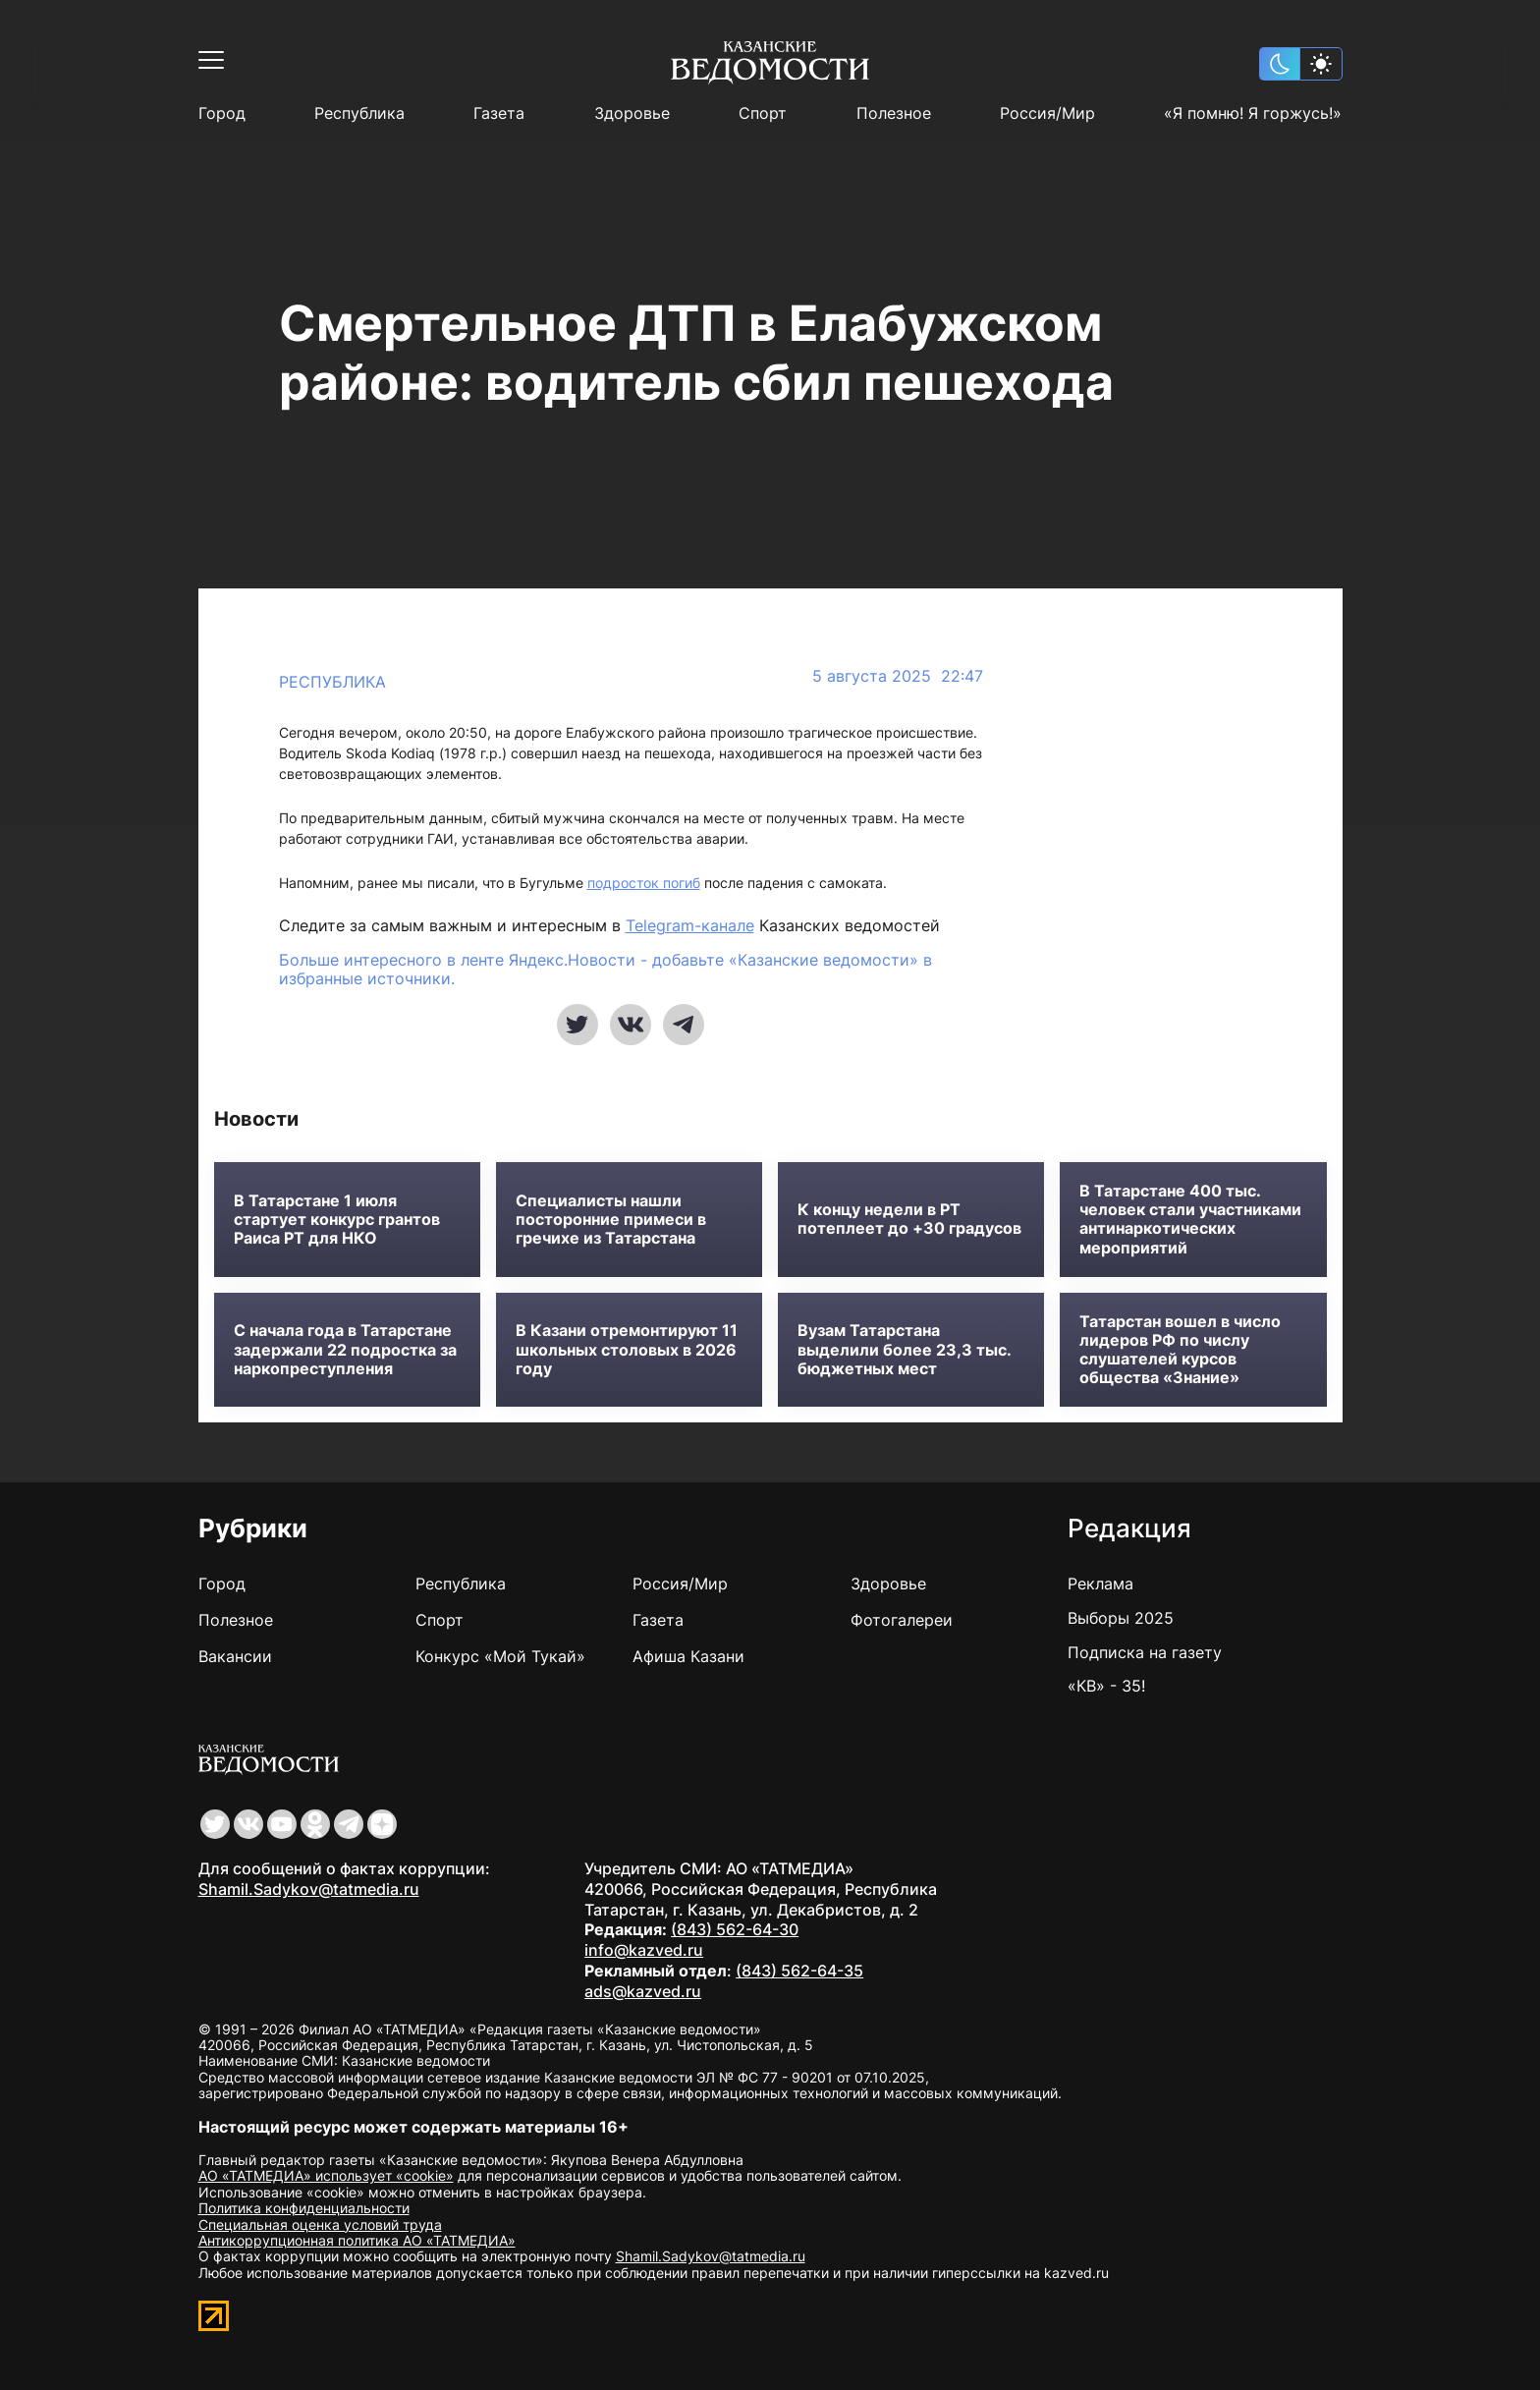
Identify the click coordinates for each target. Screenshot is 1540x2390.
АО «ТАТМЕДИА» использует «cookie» (326, 2175)
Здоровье (632, 113)
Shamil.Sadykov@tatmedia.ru (308, 1889)
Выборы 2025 (1121, 1618)
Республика (359, 113)
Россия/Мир (1047, 113)
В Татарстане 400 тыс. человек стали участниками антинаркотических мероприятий (1190, 1219)
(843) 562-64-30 (734, 1929)
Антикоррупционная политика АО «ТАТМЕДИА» (357, 2240)
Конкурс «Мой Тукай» (500, 1656)
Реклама (1100, 1583)
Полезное (893, 113)
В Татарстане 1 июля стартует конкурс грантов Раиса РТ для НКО (337, 1220)
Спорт (763, 113)
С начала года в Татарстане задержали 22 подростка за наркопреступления (345, 1349)
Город (222, 113)
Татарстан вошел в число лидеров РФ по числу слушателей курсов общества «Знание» (1180, 1350)
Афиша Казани (688, 1656)
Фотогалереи (902, 1620)
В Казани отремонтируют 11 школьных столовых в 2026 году (627, 1349)
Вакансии (235, 1656)
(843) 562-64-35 (799, 1970)
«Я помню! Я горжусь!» (1253, 113)
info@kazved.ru (643, 1950)
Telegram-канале (690, 925)
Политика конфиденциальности (304, 2207)
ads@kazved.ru (642, 1991)
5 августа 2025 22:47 (897, 676)
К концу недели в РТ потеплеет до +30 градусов (909, 1219)
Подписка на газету (1145, 1652)
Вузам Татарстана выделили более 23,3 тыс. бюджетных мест (904, 1349)
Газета (498, 113)
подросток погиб (643, 882)
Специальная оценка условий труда (320, 2224)
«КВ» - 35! (1106, 1685)
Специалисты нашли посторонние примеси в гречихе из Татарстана (611, 1220)
